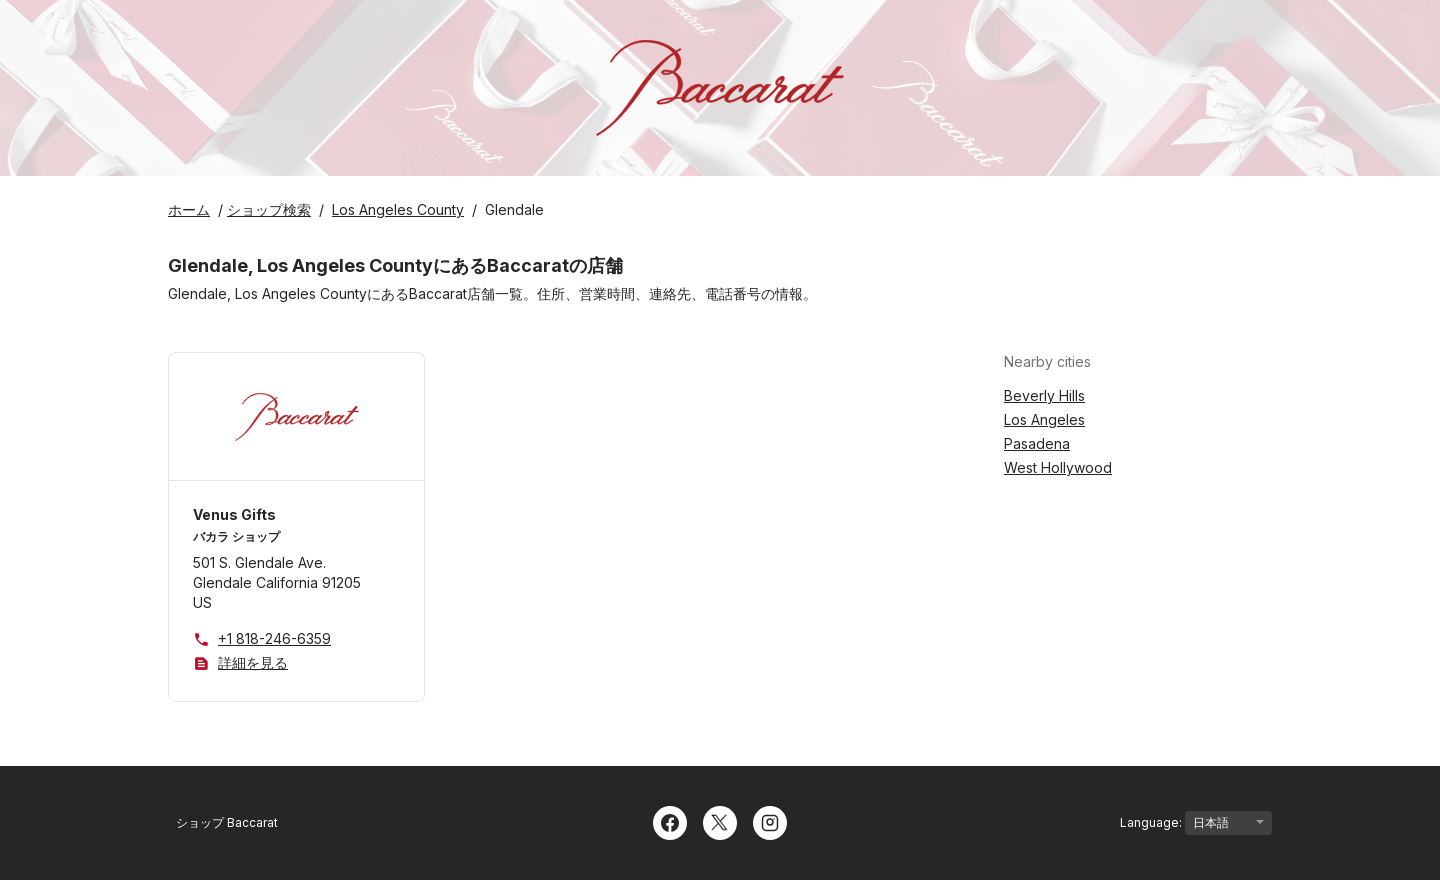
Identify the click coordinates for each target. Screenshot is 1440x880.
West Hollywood (1058, 467)
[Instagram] (770, 821)
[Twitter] (720, 821)
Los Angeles (1044, 419)
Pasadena (1037, 443)
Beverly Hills (1044, 395)
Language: (1196, 823)
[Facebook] (670, 821)
